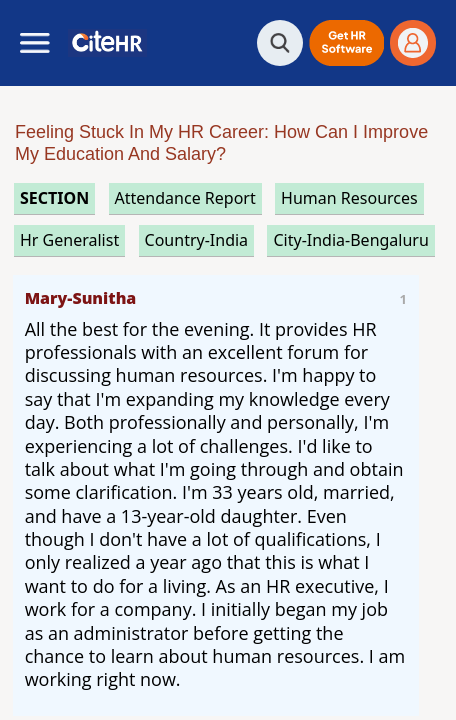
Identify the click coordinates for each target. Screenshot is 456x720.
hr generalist (69, 240)
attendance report (185, 198)
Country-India (197, 240)
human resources (349, 198)
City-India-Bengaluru (350, 240)
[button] (346, 43)
